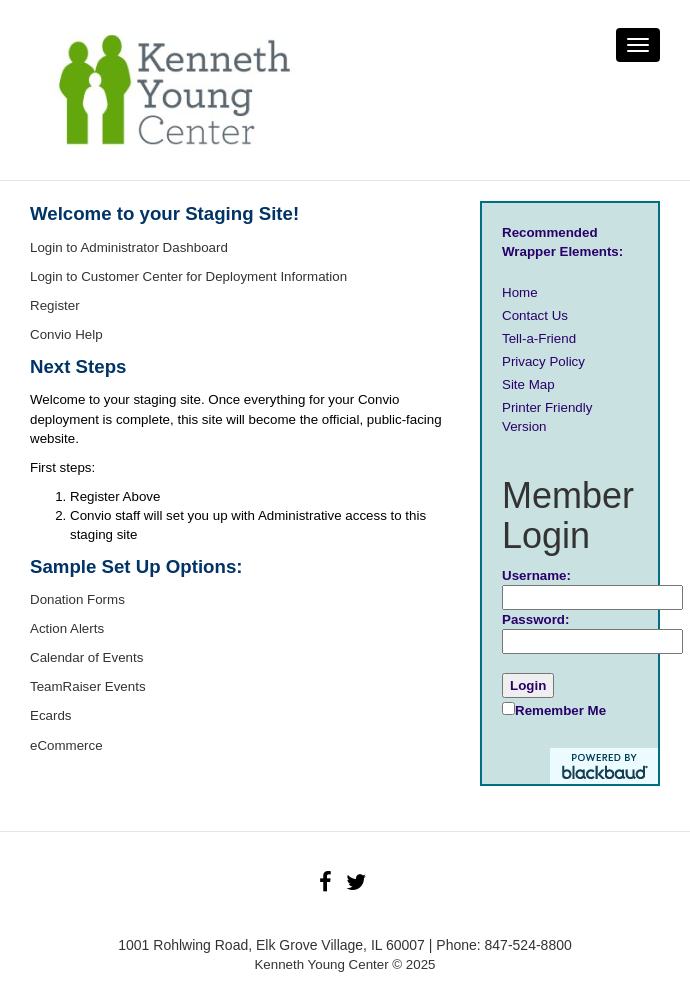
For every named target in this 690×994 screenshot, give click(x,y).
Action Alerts (67, 628)
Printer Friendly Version (547, 417)
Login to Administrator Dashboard (129, 247)
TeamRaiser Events (88, 686)
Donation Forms (77, 599)
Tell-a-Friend (539, 338)
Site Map (528, 384)
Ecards (50, 715)
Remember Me (554, 710)
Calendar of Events (86, 657)
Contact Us (535, 315)
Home (520, 292)
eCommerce (66, 745)
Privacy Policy (543, 361)
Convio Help (66, 334)
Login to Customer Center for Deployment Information (188, 276)
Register (55, 305)
